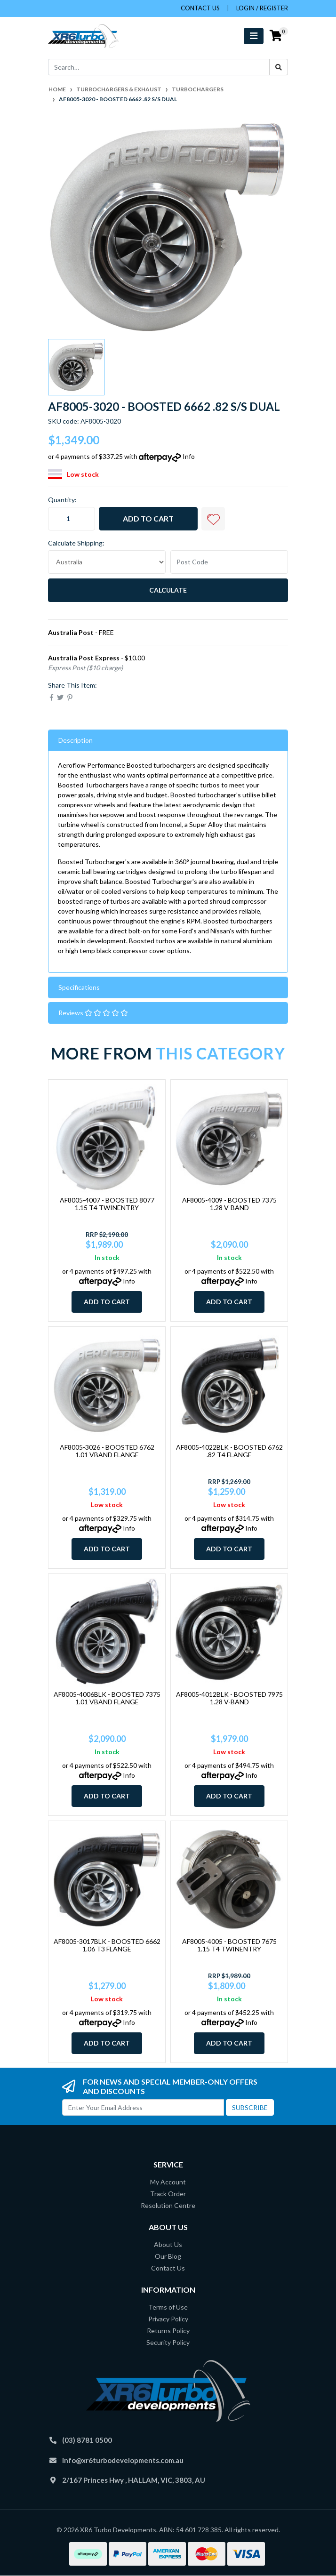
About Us (168, 2244)
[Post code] (229, 562)
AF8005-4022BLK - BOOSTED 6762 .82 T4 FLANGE (229, 1451)
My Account (168, 2182)
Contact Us (168, 2268)
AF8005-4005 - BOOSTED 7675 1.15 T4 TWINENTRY (229, 1945)
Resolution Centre (168, 2205)
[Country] (107, 562)
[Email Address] (143, 2107)
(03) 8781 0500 (87, 2440)
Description (75, 740)
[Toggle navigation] (254, 36)
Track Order (168, 2194)
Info (189, 456)
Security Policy (168, 2342)
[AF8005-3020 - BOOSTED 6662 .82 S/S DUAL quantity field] (71, 518)
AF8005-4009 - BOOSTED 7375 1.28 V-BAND (229, 1204)
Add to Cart (148, 518)
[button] (213, 518)
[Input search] (159, 67)
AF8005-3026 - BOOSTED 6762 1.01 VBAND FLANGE (107, 1451)
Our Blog (168, 2256)
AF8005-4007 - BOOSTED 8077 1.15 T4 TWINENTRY (107, 1204)
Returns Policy (168, 2331)
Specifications (79, 987)
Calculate (168, 590)
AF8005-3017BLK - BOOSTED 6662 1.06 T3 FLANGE (107, 1945)
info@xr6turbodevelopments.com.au (123, 2460)
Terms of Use (168, 2307)
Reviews (93, 1013)
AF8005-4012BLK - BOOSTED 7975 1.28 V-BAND (229, 1698)
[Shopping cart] (276, 35)
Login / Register (262, 8)
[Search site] (278, 67)
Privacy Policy (168, 2319)
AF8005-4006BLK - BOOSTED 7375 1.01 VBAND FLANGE (107, 1698)
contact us (200, 8)
